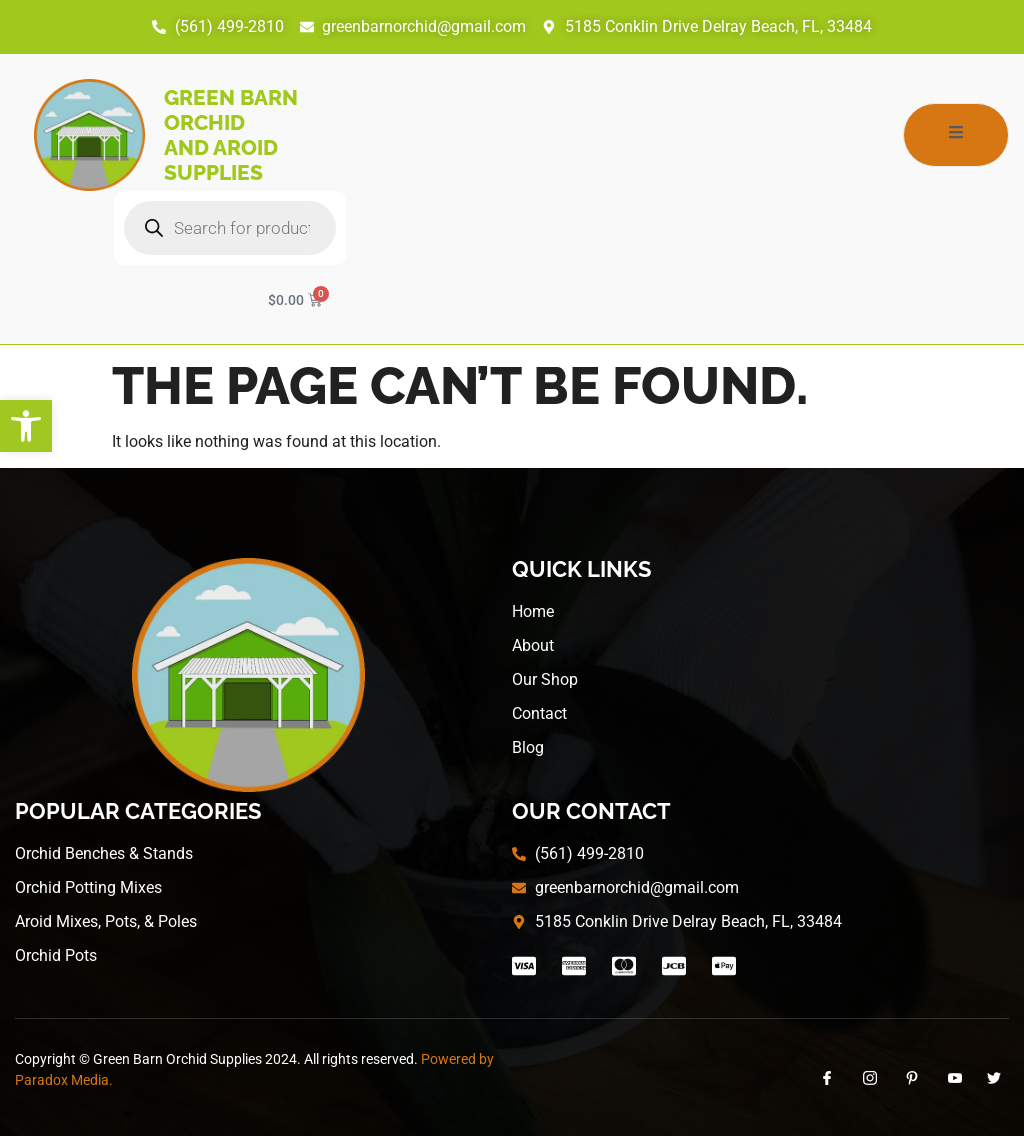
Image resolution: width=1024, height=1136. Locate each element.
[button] (26, 426)
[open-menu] (956, 135)
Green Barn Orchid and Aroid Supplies (231, 135)
